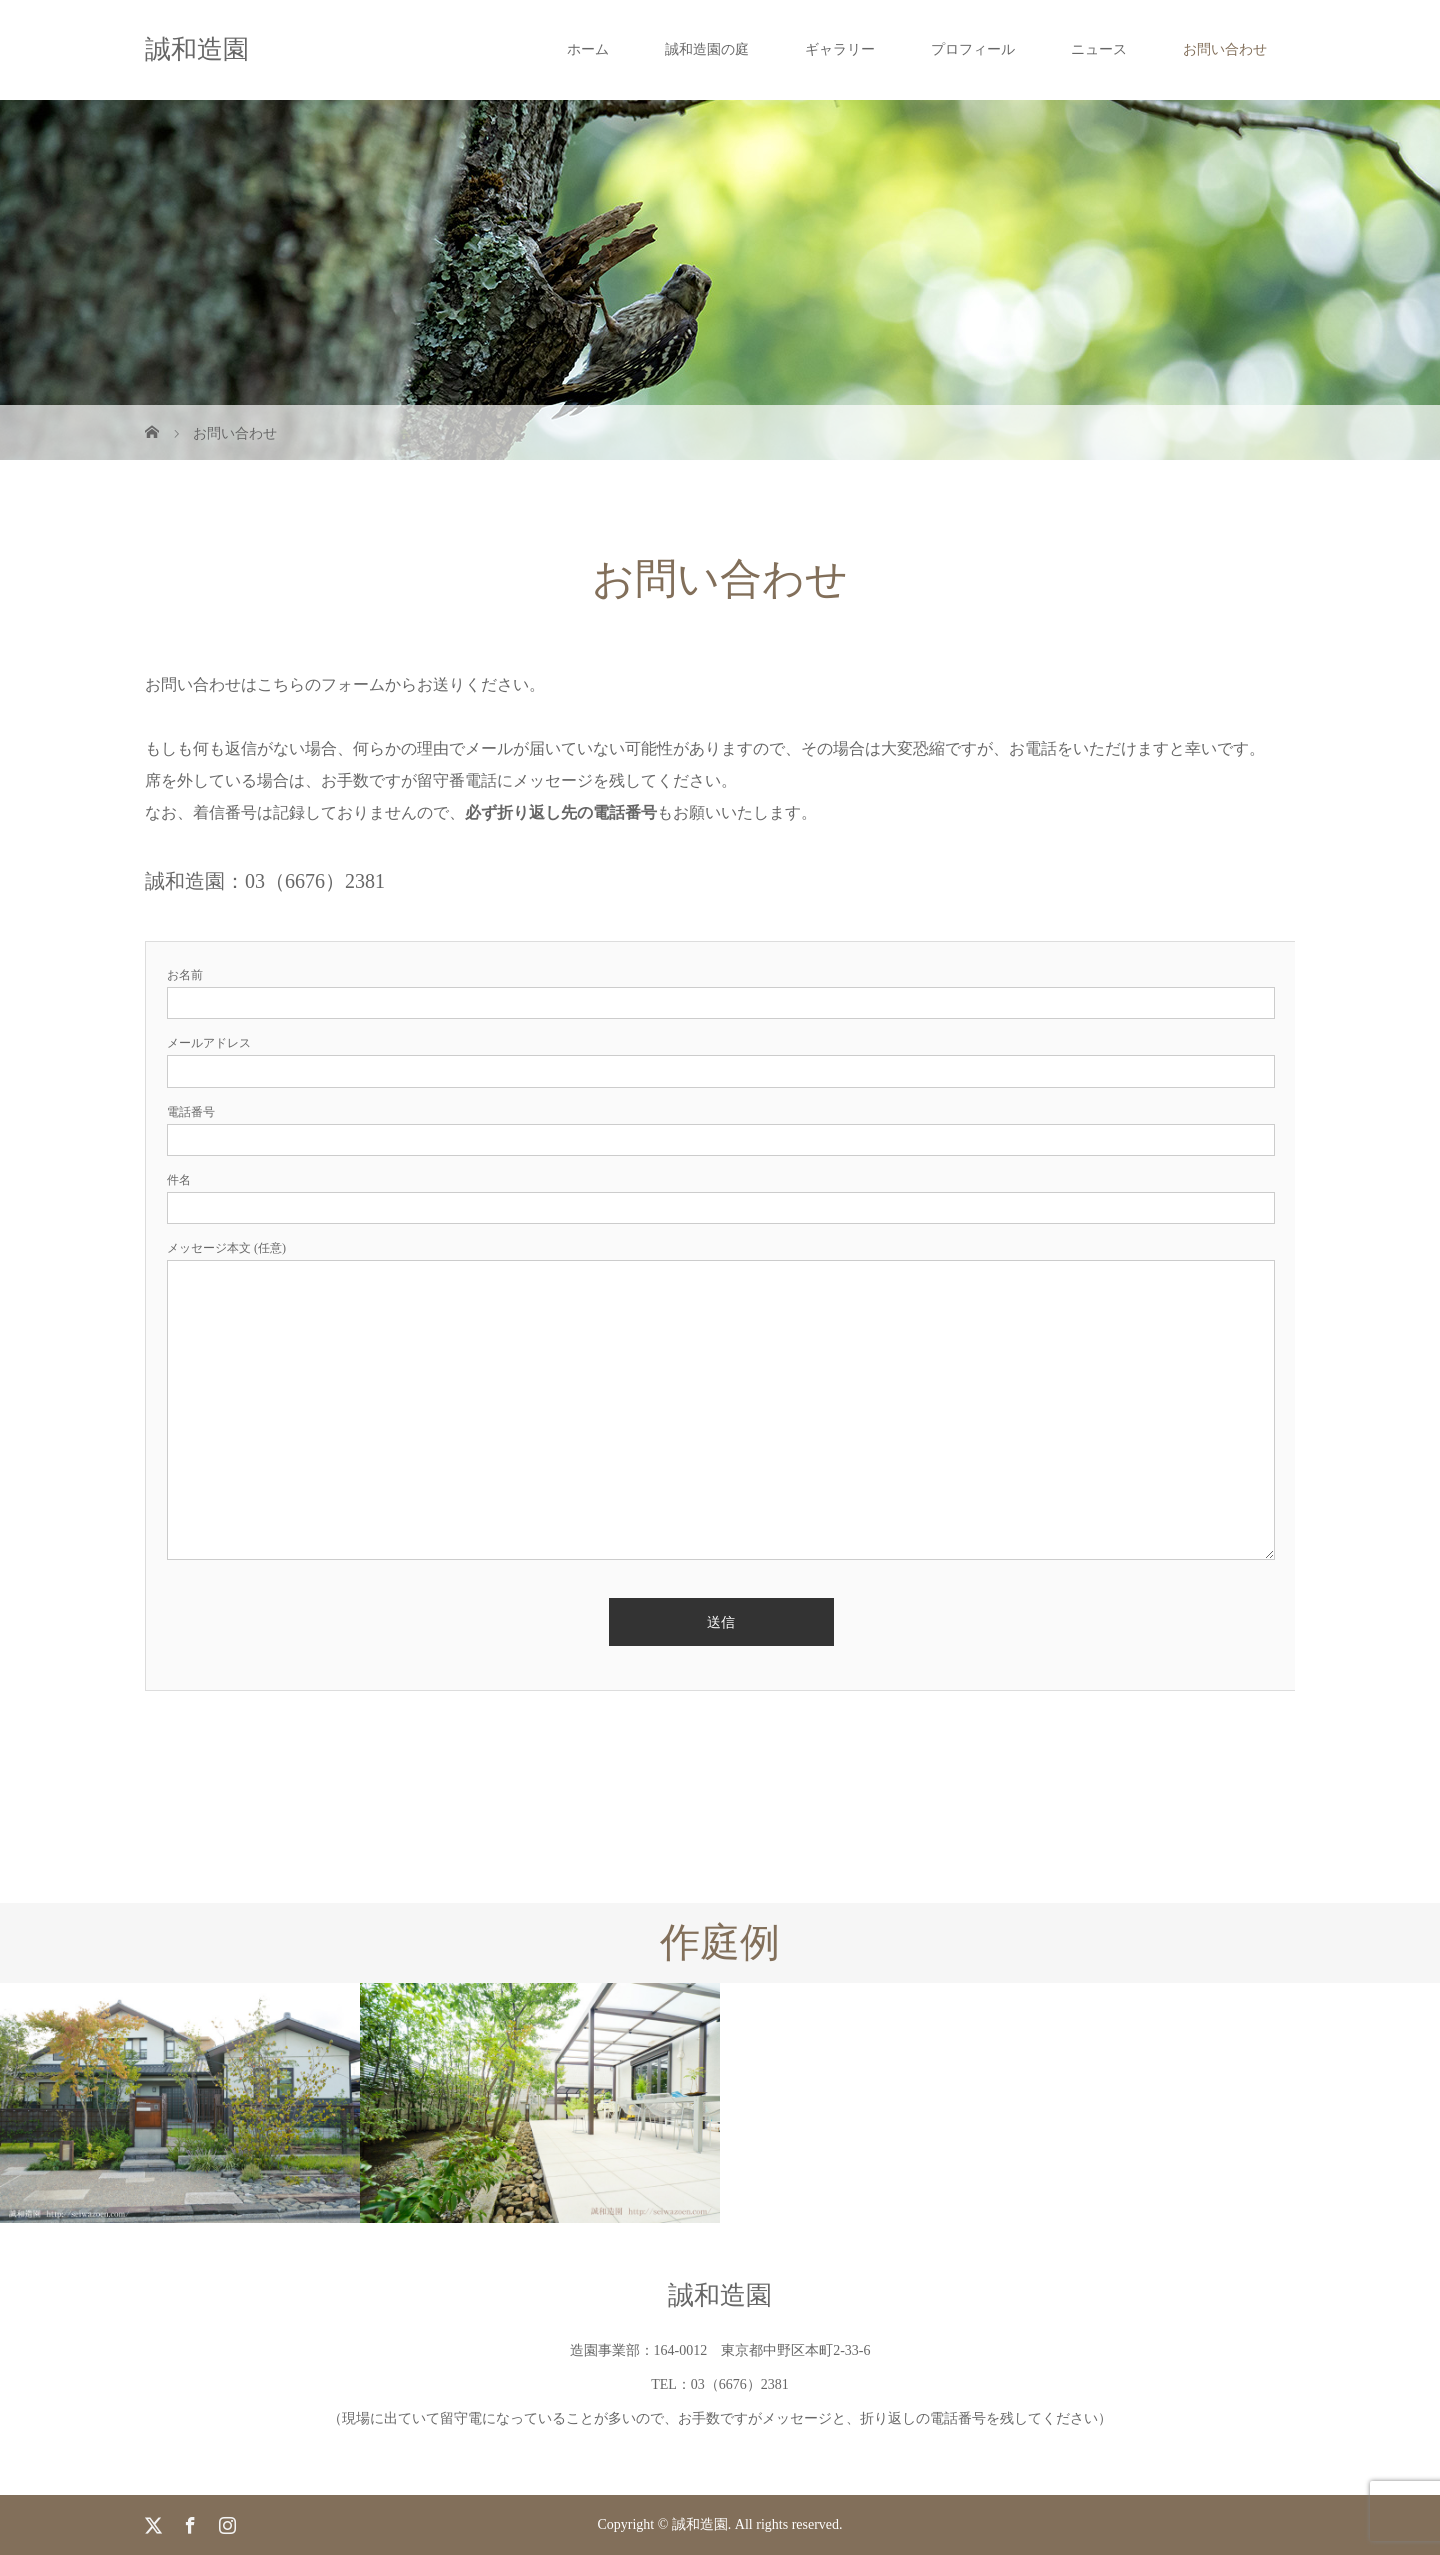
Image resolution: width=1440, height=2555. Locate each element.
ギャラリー (840, 49)
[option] (180, 2102)
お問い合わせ (1225, 49)
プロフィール (973, 49)
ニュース (1099, 49)
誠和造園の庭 (707, 49)
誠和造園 (197, 49)
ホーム (588, 49)
